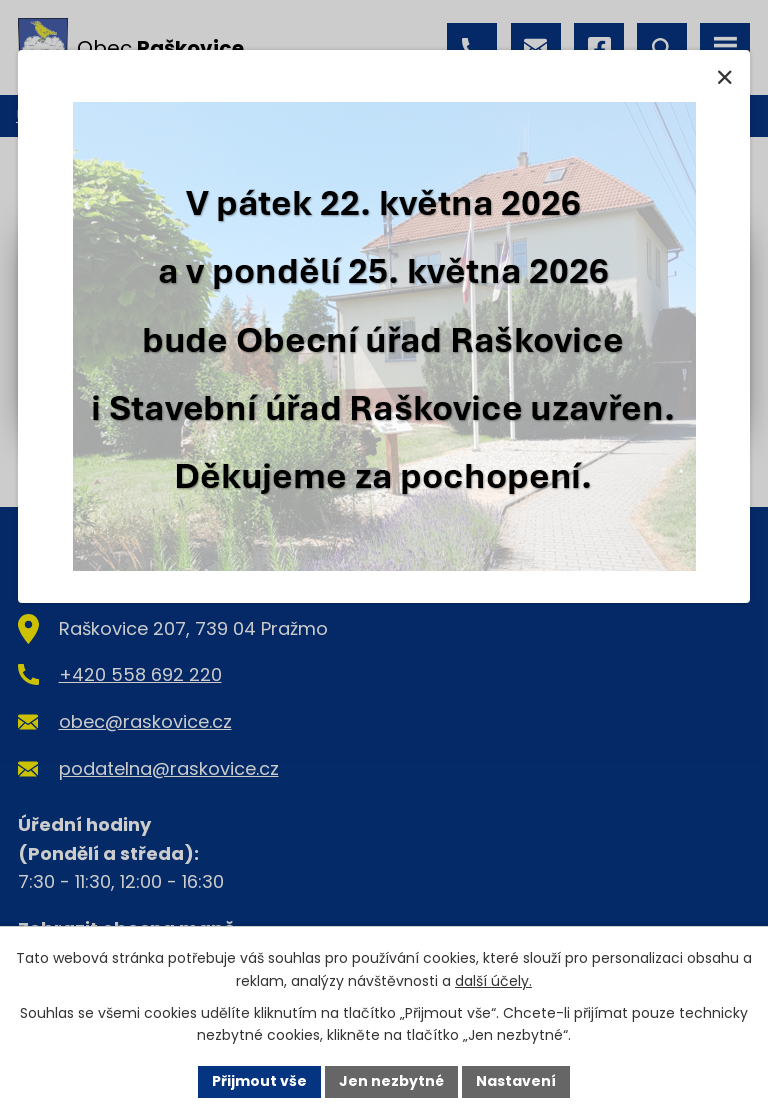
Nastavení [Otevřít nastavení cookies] (516, 1081)
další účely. (493, 981)
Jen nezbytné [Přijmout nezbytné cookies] (391, 1081)
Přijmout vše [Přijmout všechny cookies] (259, 1081)
